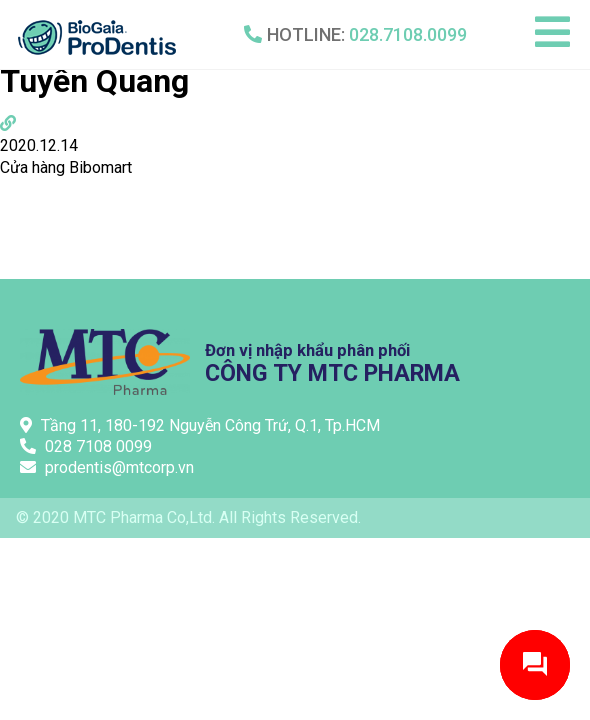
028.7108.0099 (408, 34)
